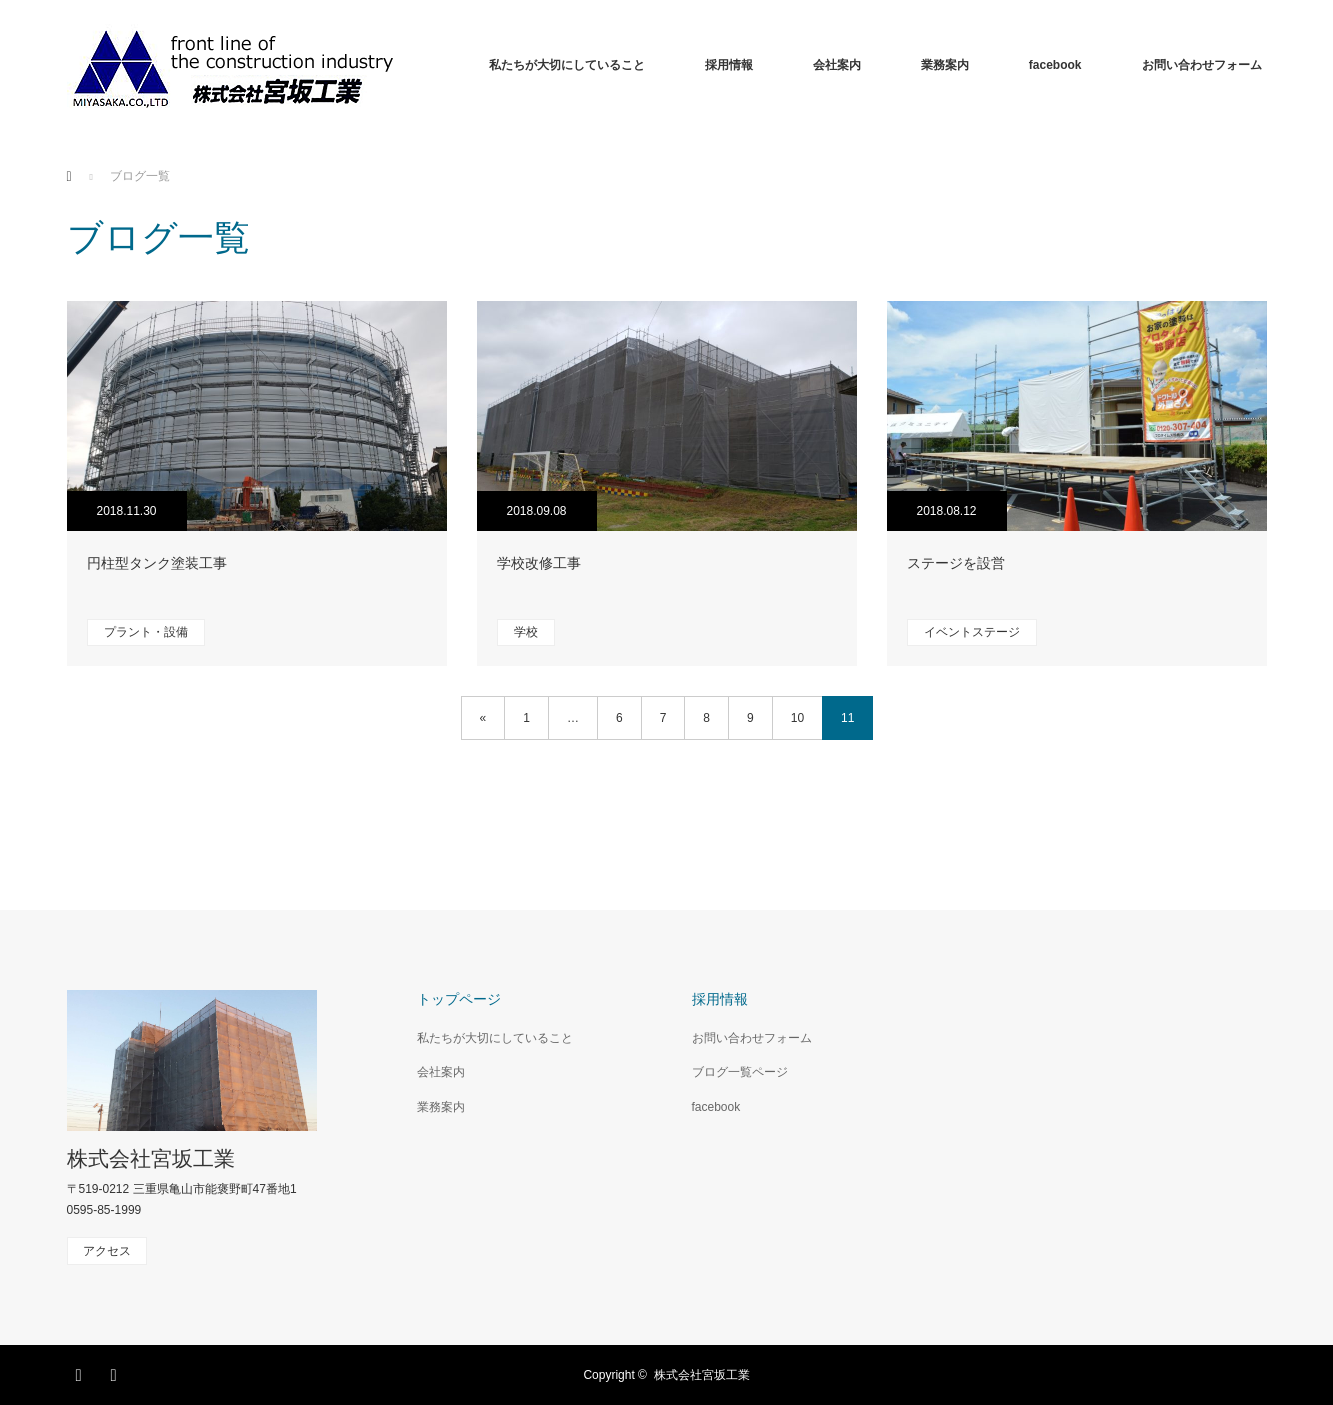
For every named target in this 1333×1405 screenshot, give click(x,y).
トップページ (459, 999)
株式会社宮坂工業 (151, 1158)
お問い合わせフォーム (1202, 65)
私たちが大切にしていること (567, 65)
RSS (117, 1372)
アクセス (107, 1251)
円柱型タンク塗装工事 (157, 563)
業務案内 (945, 65)
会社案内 (837, 65)
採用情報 (729, 65)
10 (797, 718)
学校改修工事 (539, 563)
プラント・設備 (146, 632)
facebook (1055, 65)
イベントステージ (972, 632)
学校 (526, 632)
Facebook (82, 1372)
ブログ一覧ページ (740, 1072)
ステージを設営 (956, 563)
